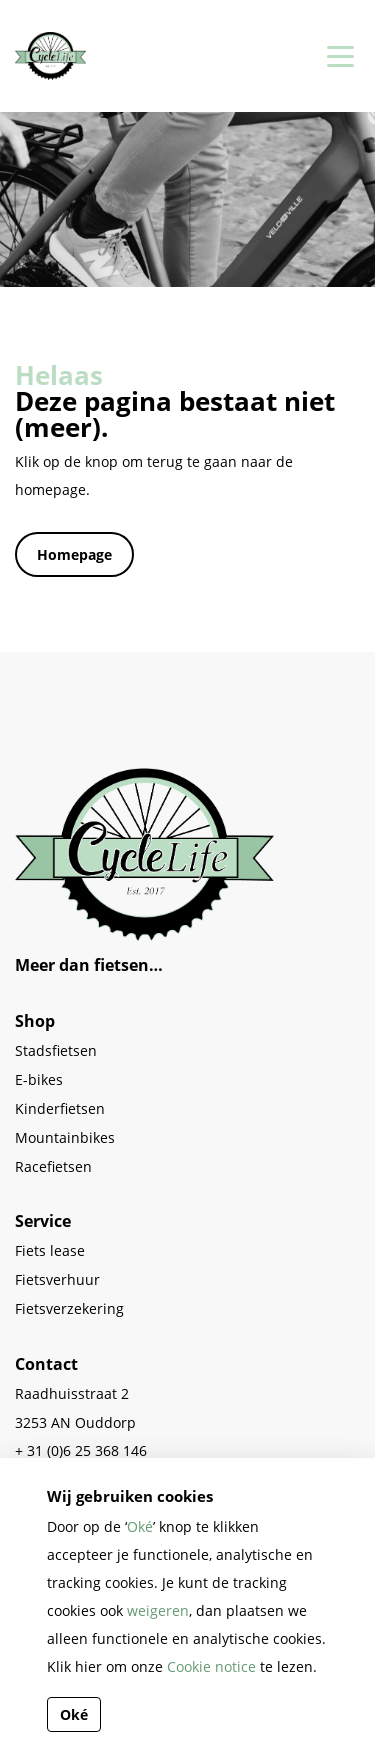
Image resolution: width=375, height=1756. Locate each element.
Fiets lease (50, 1250)
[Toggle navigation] (337, 56)
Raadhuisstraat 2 (72, 1393)
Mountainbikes (65, 1137)
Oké (140, 1526)
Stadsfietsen (56, 1050)
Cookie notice (211, 1666)
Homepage (74, 554)
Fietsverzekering (69, 1308)
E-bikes (39, 1079)
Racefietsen (53, 1166)
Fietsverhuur (57, 1279)
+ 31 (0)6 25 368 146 (81, 1450)
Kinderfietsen (60, 1108)
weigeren (158, 1610)
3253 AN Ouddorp (75, 1422)
